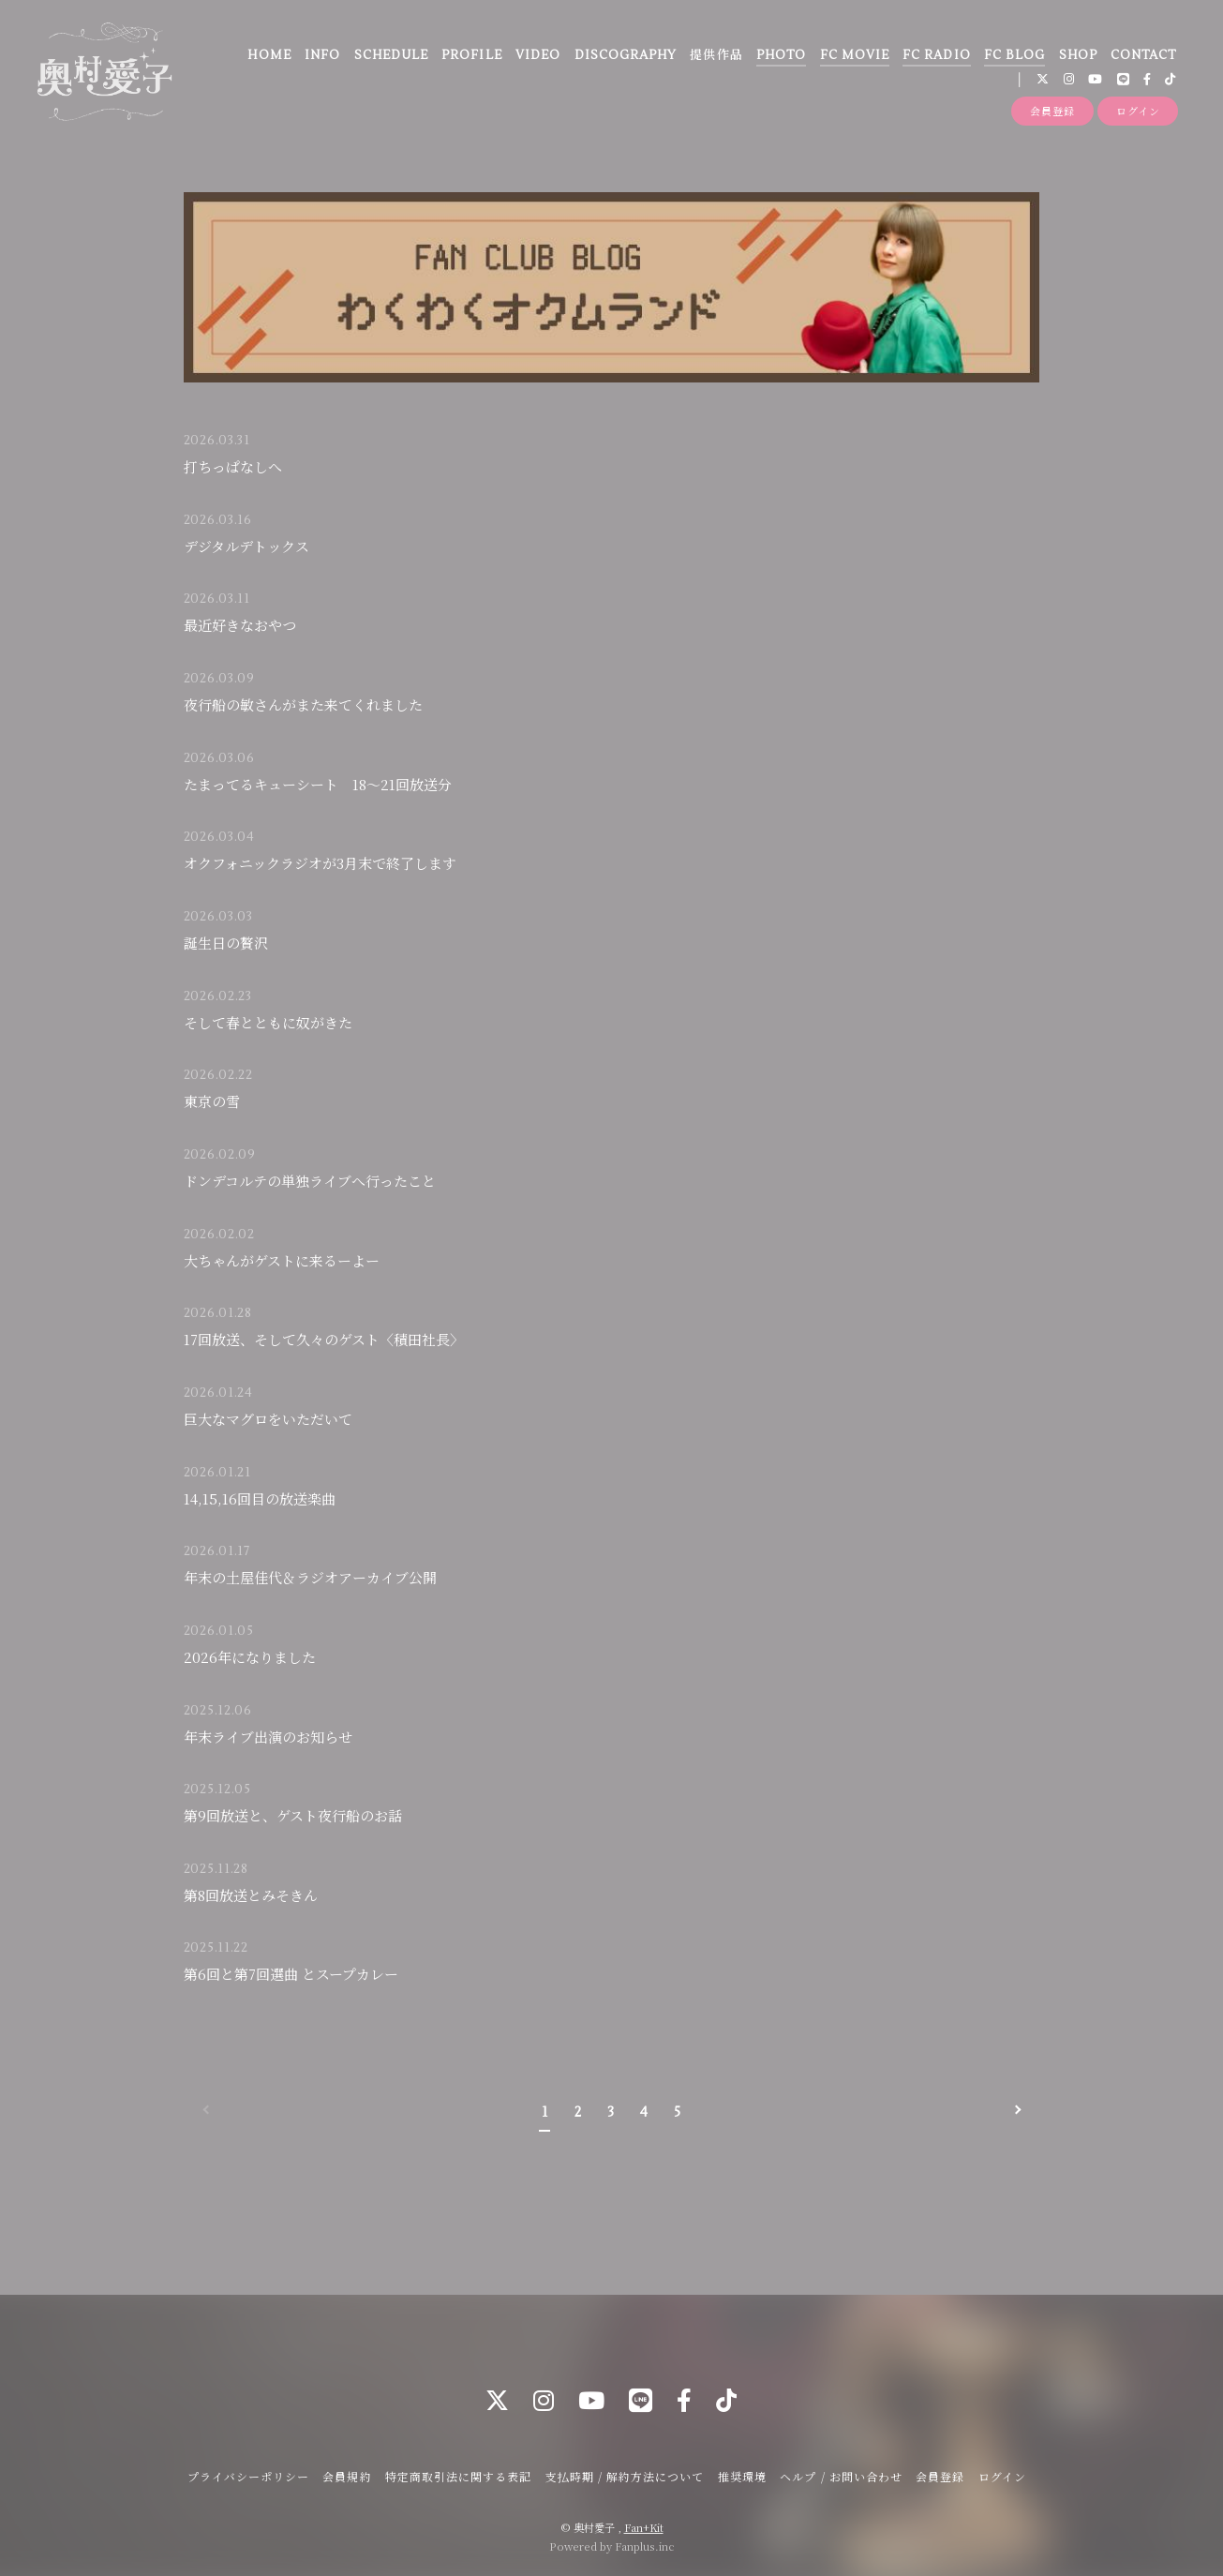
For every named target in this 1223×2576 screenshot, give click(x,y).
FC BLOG (1014, 55)
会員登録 (1052, 110)
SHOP (1078, 55)
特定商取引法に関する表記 (458, 2476)
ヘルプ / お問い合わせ (841, 2476)
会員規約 (346, 2476)
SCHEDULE (391, 55)
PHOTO (781, 55)
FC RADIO (936, 55)
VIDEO (537, 55)
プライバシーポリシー (248, 2476)
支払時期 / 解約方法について (625, 2476)
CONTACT (1143, 55)
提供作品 (716, 55)
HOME (269, 55)
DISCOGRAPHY (625, 55)
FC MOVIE (854, 55)
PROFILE (471, 55)
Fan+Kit (644, 2527)
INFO (322, 55)
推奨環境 (742, 2476)
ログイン (1138, 110)
